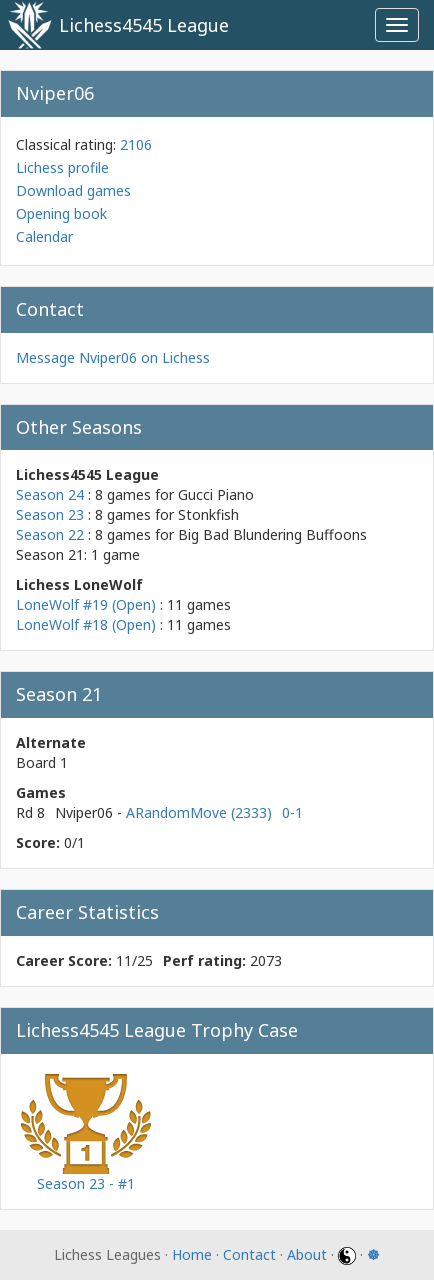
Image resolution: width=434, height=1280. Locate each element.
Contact (249, 1254)
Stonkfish (208, 514)
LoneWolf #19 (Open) (86, 604)
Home (192, 1254)
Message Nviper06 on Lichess (113, 357)
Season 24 (50, 494)
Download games (73, 190)
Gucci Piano (216, 494)
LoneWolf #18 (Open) (86, 624)
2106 (136, 144)
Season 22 (50, 534)
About (307, 1254)
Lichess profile (62, 167)
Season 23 (50, 514)
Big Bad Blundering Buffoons (272, 534)
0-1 (292, 812)
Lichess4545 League (144, 25)
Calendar (44, 236)
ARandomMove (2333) (199, 812)
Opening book (61, 213)
